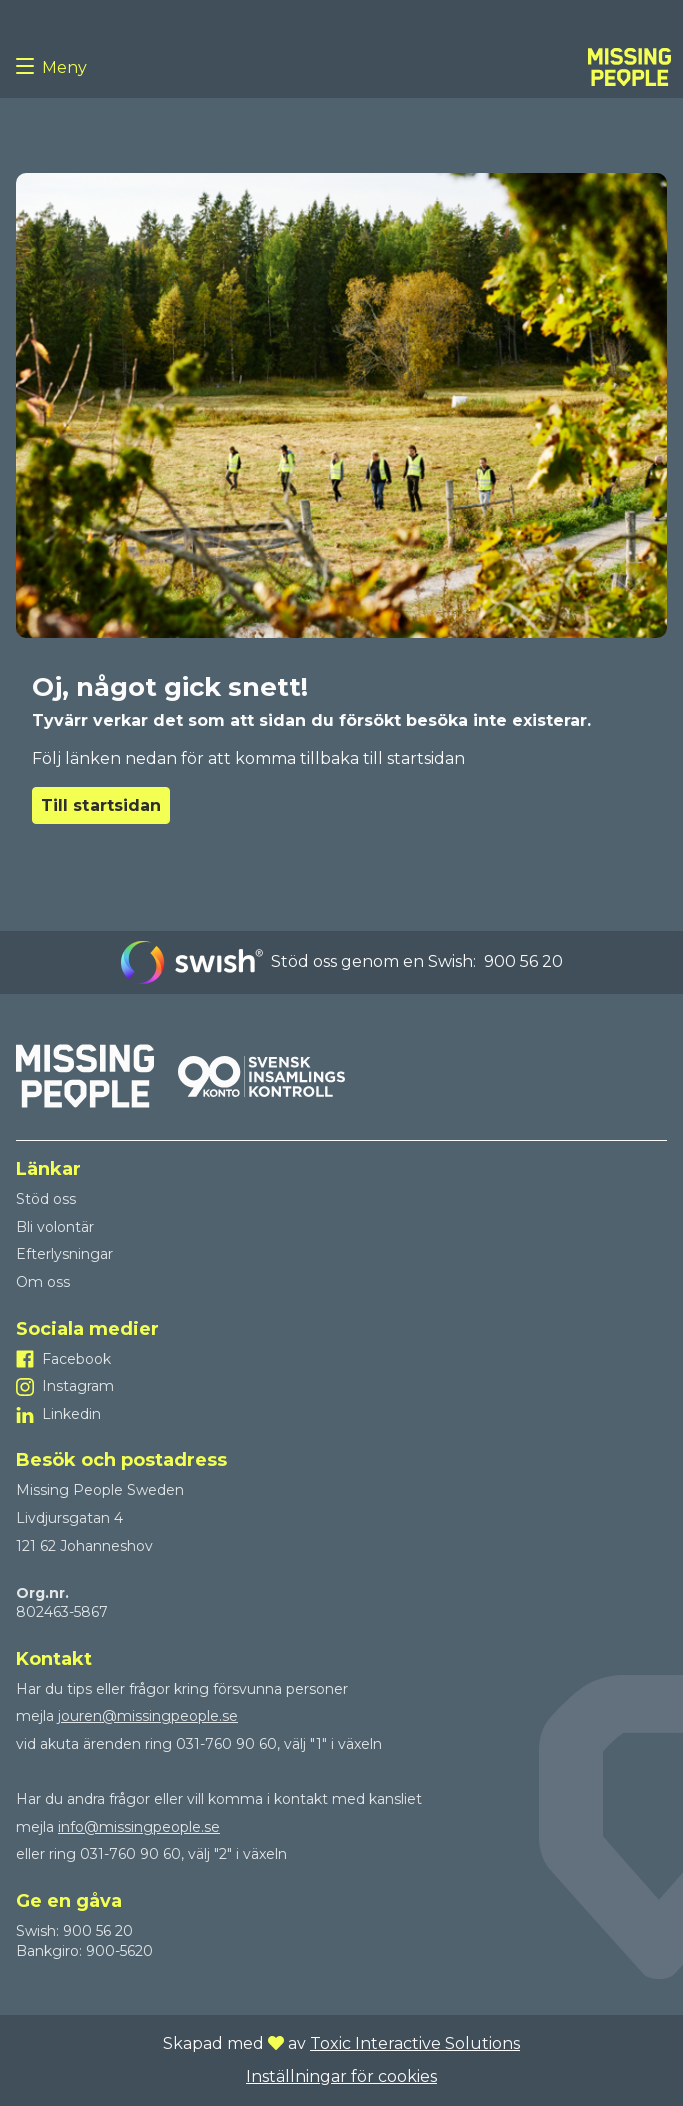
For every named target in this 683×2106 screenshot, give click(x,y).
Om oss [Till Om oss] (43, 1282)
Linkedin (71, 1414)
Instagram (78, 1386)
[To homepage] (629, 67)
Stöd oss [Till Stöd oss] (46, 1199)
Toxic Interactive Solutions (415, 2043)
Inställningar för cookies (341, 2076)
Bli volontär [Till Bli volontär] (55, 1227)
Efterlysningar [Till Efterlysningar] (64, 1254)
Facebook (76, 1359)
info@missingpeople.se (139, 1827)
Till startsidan (101, 805)
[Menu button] (29, 67)
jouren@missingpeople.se (148, 1716)
